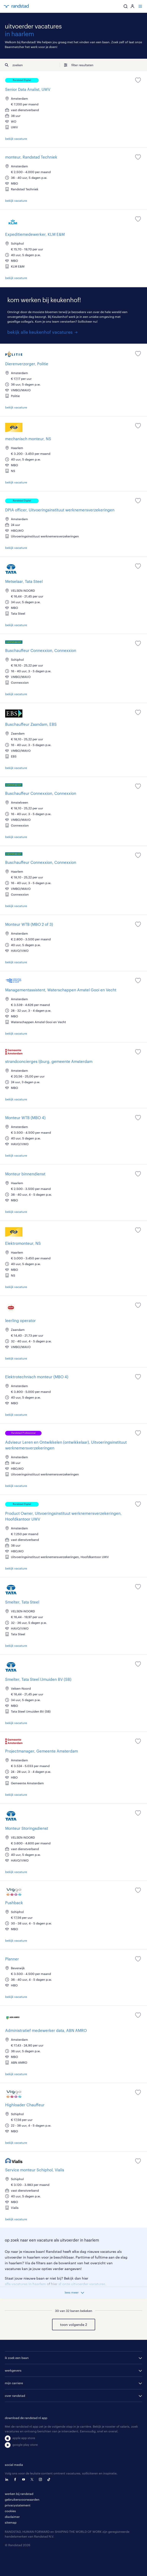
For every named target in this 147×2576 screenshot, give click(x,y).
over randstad (15, 2395)
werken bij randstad (19, 2493)
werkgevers (13, 2370)
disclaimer (12, 2516)
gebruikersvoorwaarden (22, 2499)
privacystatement (17, 2505)
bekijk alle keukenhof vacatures (40, 331)
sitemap (10, 2522)
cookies (10, 2511)
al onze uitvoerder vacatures (81, 2284)
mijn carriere (14, 2383)
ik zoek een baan (17, 2358)
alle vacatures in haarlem (25, 2284)
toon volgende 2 (73, 2324)
